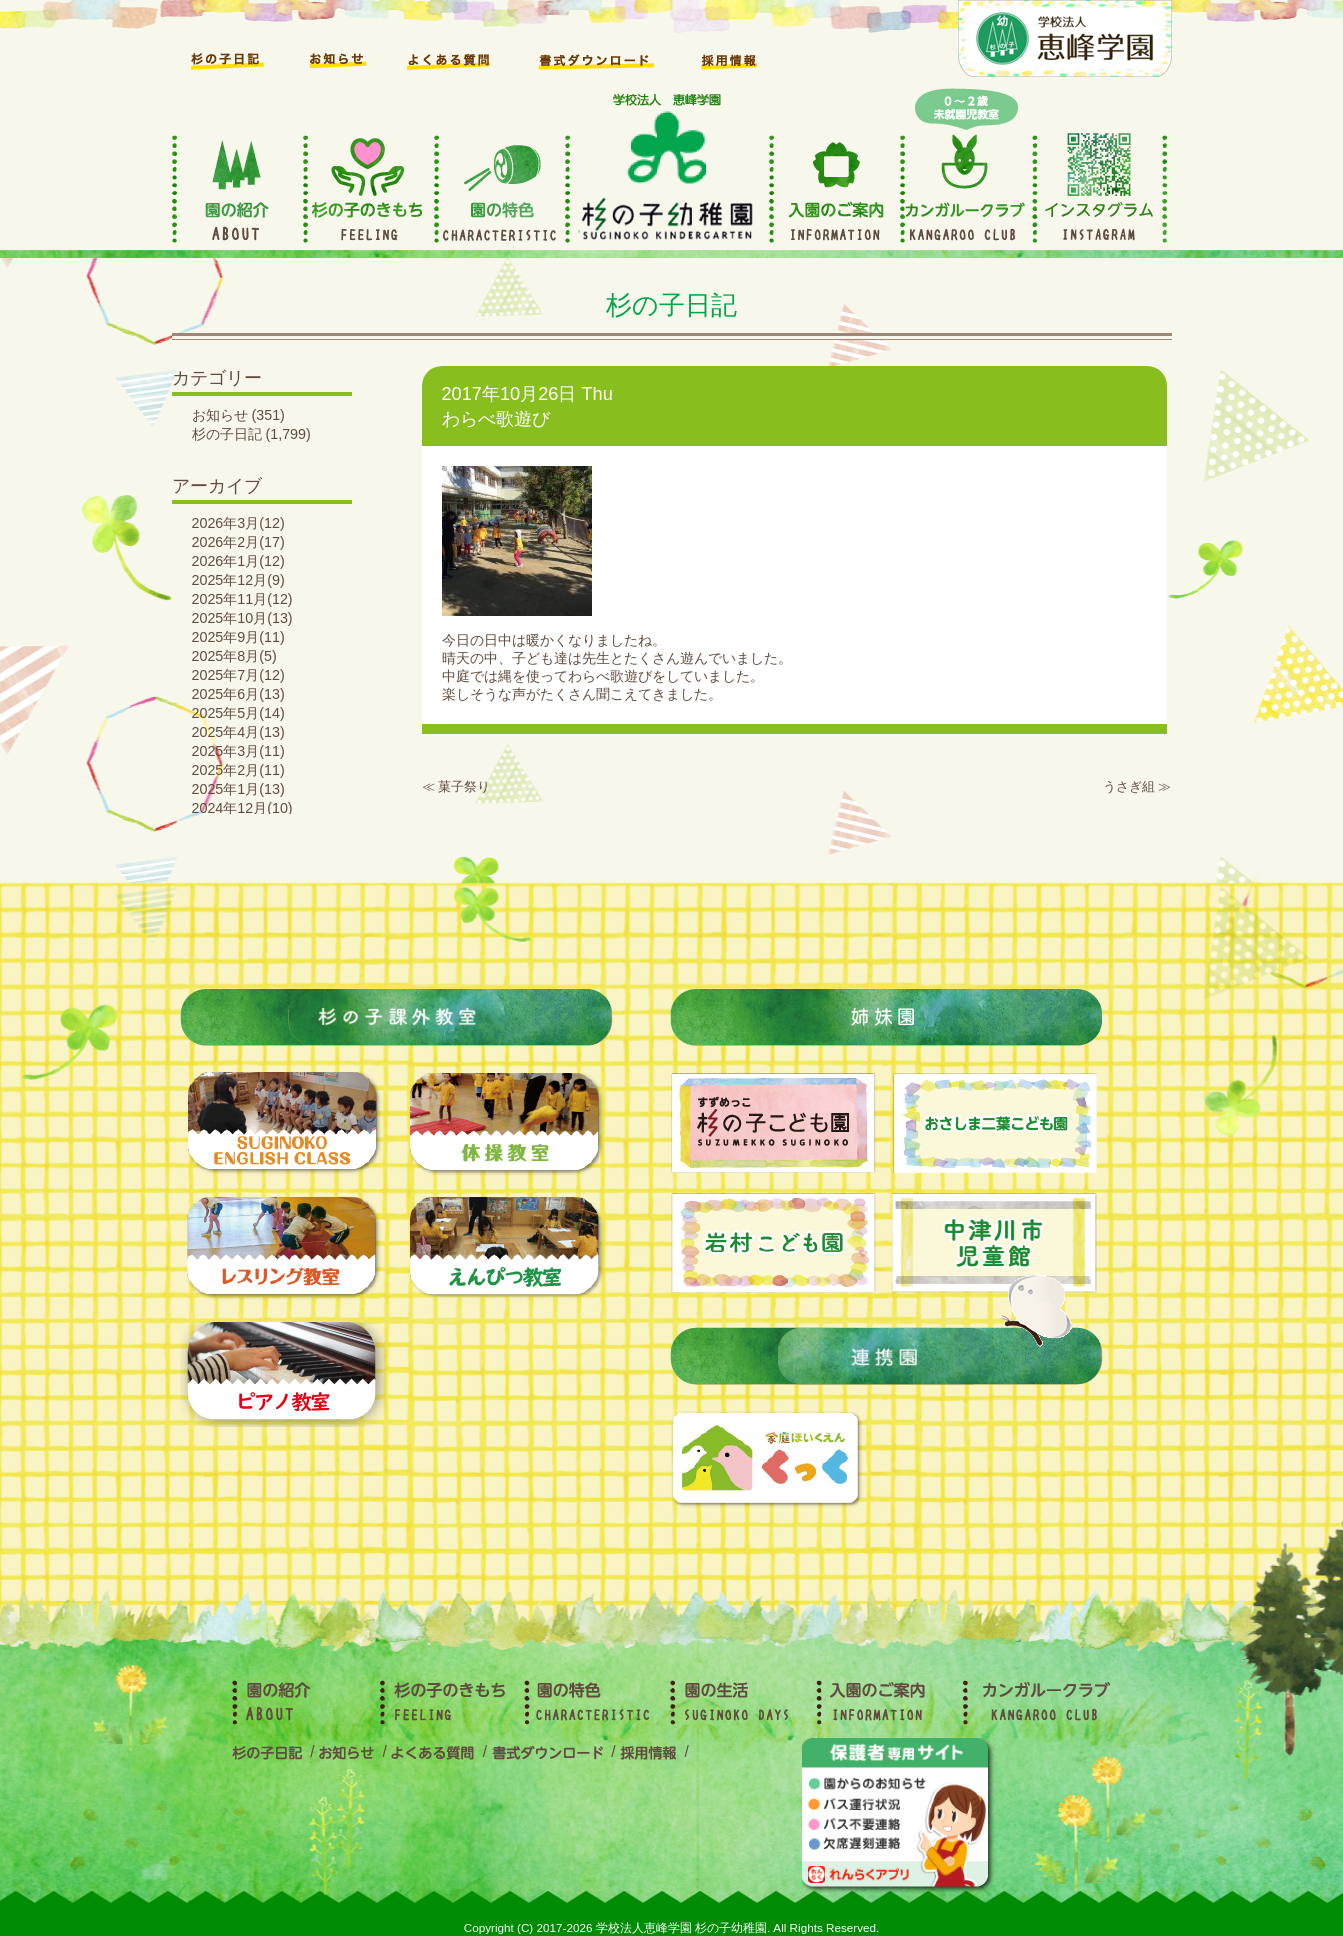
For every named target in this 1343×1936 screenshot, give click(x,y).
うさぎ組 (1129, 786)
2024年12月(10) (242, 808)
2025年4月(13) (238, 732)
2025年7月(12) (238, 675)
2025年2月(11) (238, 770)
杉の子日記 (227, 434)
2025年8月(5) (234, 656)
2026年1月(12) (238, 561)
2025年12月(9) (238, 580)
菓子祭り (464, 786)
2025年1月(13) (238, 789)
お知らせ (220, 415)
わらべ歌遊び (496, 419)
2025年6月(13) (238, 694)
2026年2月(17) (238, 542)
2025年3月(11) (238, 751)
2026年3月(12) (238, 523)
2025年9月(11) (238, 637)
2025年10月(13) (242, 618)
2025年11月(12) (242, 599)
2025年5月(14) (238, 713)
